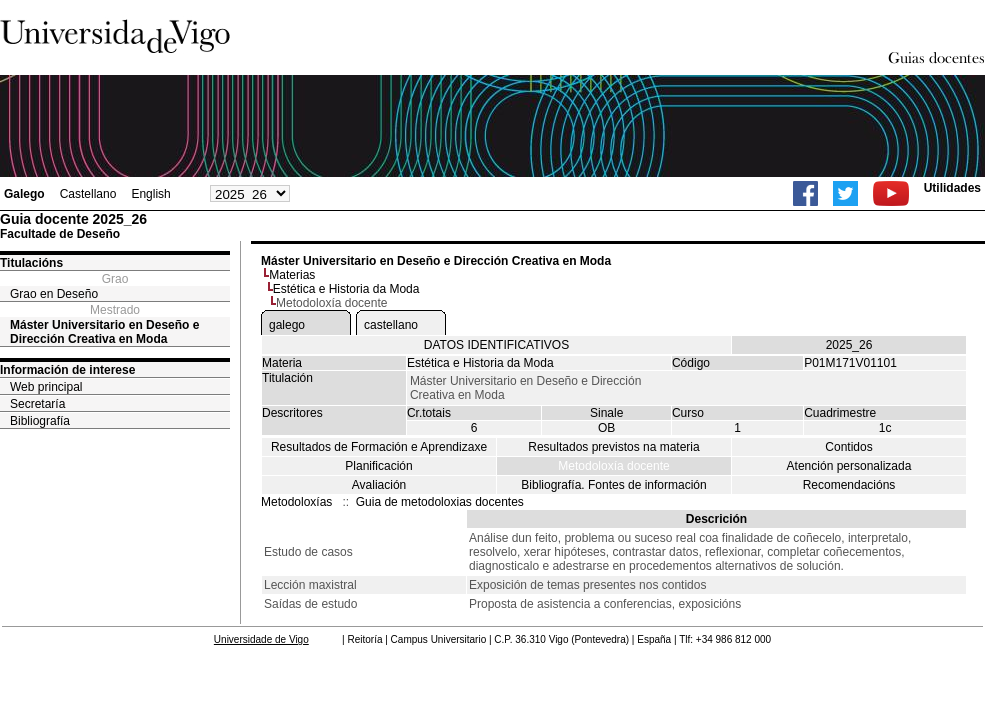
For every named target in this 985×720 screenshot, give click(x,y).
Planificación (378, 466)
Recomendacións (849, 485)
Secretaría (37, 404)
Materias (292, 275)
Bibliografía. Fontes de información (613, 485)
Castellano (88, 194)
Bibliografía (40, 421)
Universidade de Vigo (261, 639)
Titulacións (31, 263)
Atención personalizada (849, 466)
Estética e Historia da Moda (346, 289)
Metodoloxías (296, 502)
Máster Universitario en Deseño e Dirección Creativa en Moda (104, 332)
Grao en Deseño (54, 294)
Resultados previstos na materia (613, 447)
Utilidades (952, 188)
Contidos (848, 447)
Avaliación (379, 485)
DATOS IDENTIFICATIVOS (496, 345)
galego (287, 325)
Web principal (46, 387)
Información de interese (67, 370)
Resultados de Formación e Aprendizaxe (379, 447)
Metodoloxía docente (613, 466)
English (150, 194)
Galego (24, 194)
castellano (391, 325)
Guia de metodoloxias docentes (440, 502)
